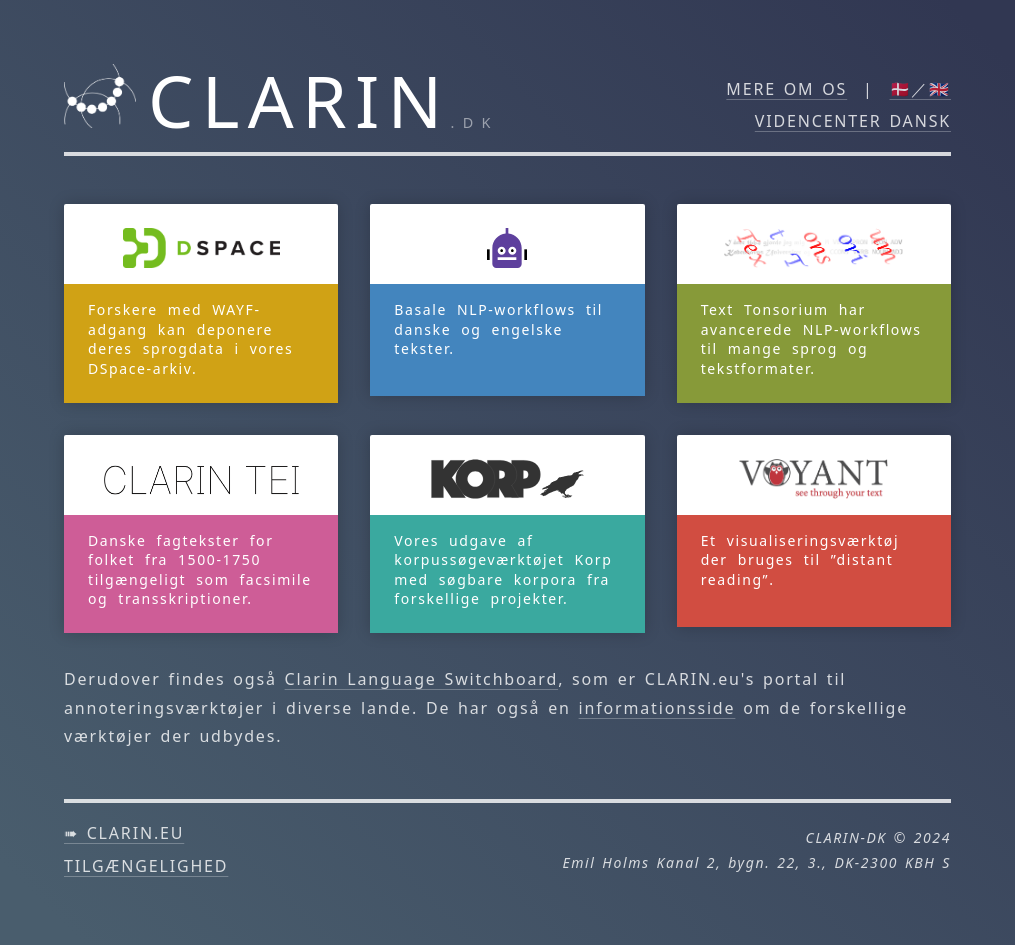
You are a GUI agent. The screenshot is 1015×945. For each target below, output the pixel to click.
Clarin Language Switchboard (422, 679)
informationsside (657, 708)
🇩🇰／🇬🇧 (921, 89)
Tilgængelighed (146, 866)
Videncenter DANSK (853, 121)
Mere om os (786, 89)
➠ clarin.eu (124, 833)
